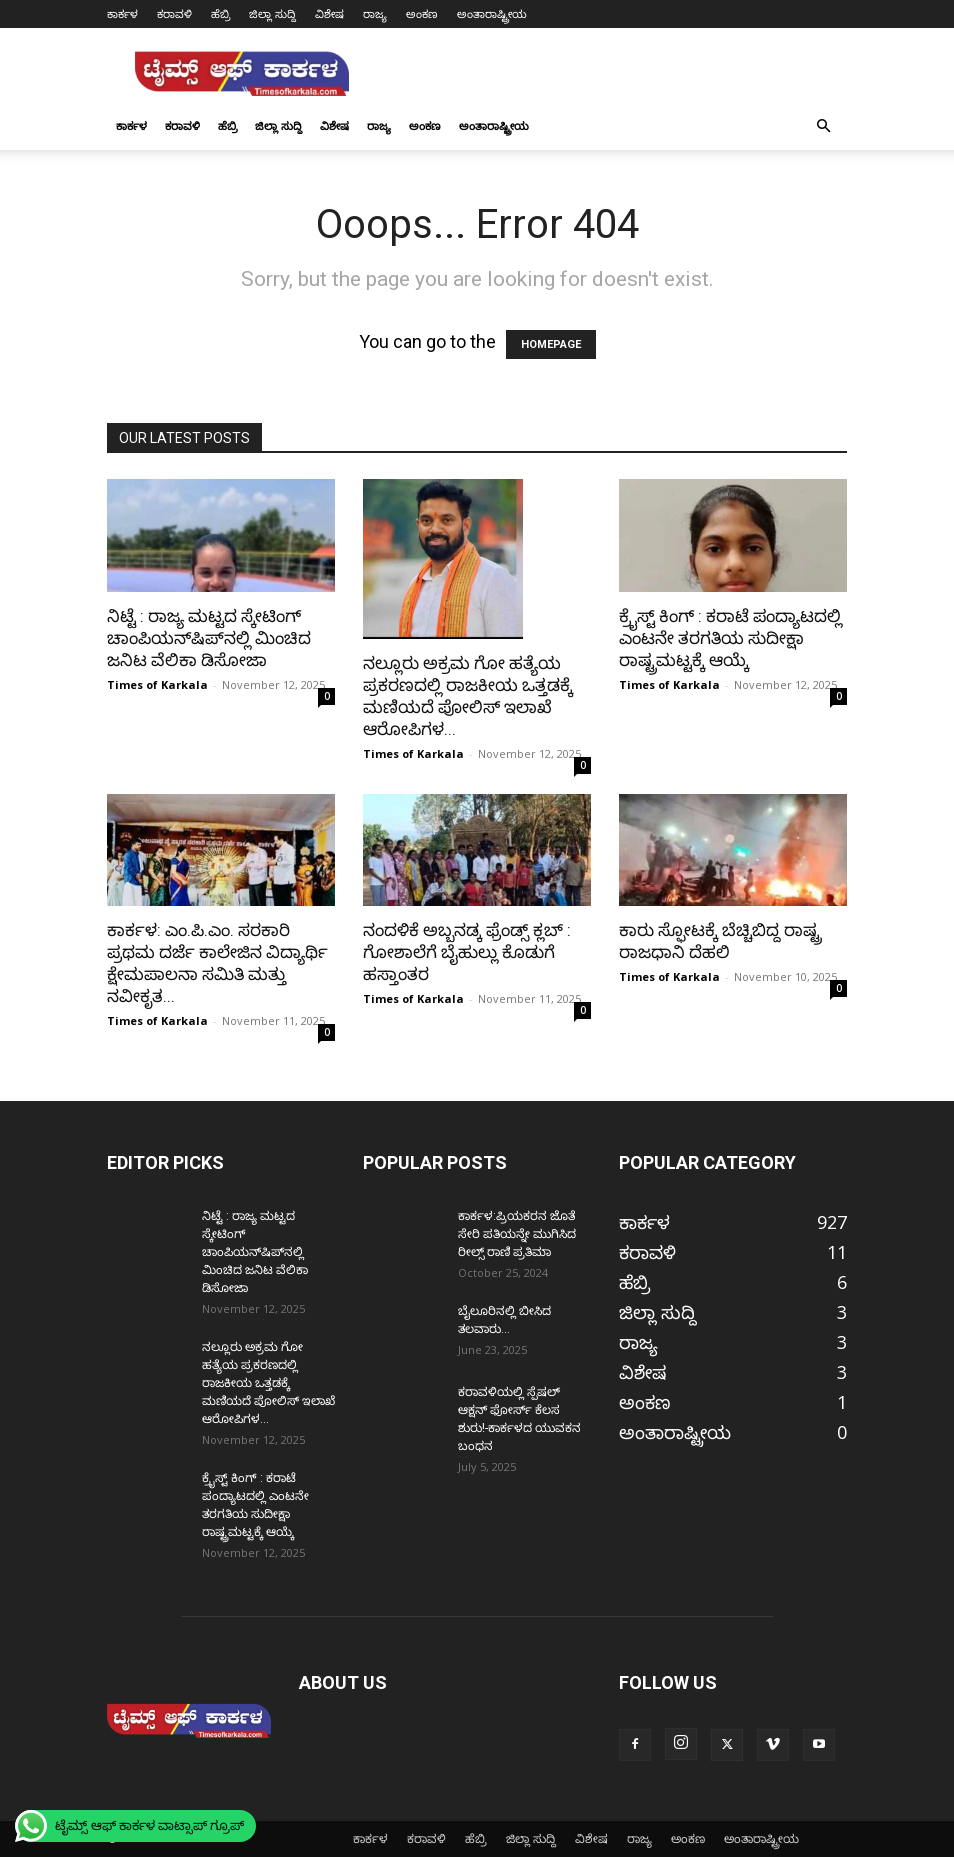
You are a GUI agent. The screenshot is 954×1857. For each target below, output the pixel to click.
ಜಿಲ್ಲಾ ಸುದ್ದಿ (272, 13)
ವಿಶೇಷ (329, 13)
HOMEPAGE (551, 344)
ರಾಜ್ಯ (375, 13)
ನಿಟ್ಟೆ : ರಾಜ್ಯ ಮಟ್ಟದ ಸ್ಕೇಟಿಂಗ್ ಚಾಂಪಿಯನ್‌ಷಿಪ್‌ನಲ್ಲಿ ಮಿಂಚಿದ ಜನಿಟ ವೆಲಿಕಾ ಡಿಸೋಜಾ (209, 638)
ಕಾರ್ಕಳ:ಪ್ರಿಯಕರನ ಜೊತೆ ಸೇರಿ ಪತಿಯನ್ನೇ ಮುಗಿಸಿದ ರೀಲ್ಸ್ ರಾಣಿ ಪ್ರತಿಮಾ (517, 1234)
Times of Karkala (157, 684)
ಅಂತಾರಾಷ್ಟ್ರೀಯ (492, 13)
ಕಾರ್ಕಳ (122, 13)
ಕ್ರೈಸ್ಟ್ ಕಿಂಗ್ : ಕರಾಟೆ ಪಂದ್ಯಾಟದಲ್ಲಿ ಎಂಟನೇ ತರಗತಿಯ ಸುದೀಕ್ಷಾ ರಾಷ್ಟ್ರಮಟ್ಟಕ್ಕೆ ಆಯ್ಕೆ (730, 638)
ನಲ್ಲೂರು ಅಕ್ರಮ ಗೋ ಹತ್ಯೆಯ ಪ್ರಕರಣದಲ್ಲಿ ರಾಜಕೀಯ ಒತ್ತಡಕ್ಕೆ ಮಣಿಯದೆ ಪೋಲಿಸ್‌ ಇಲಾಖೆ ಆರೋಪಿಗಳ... (268, 1383)
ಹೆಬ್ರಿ (220, 13)
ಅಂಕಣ (422, 13)
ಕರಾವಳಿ (174, 13)
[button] (823, 125)
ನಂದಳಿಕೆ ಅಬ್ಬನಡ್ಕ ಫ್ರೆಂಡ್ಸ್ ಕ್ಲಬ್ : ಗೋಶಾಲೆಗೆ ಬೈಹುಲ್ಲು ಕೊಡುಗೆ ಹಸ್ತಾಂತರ (467, 952)
